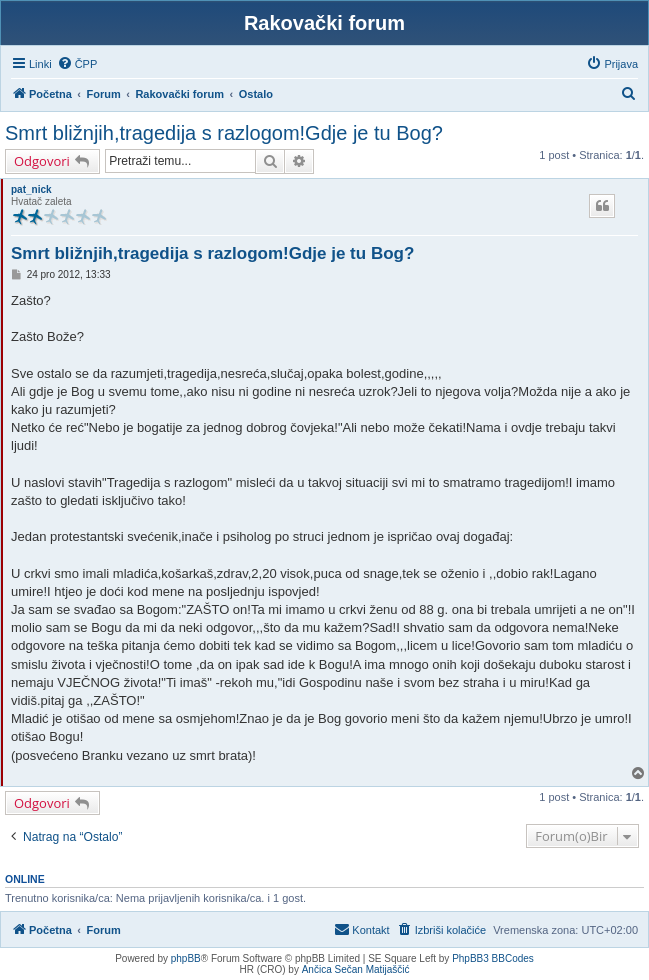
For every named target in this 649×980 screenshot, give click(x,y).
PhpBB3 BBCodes (493, 958)
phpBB (186, 958)
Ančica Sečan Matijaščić (356, 969)
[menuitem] (77, 64)
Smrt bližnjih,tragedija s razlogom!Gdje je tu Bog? (224, 133)
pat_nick (31, 189)
